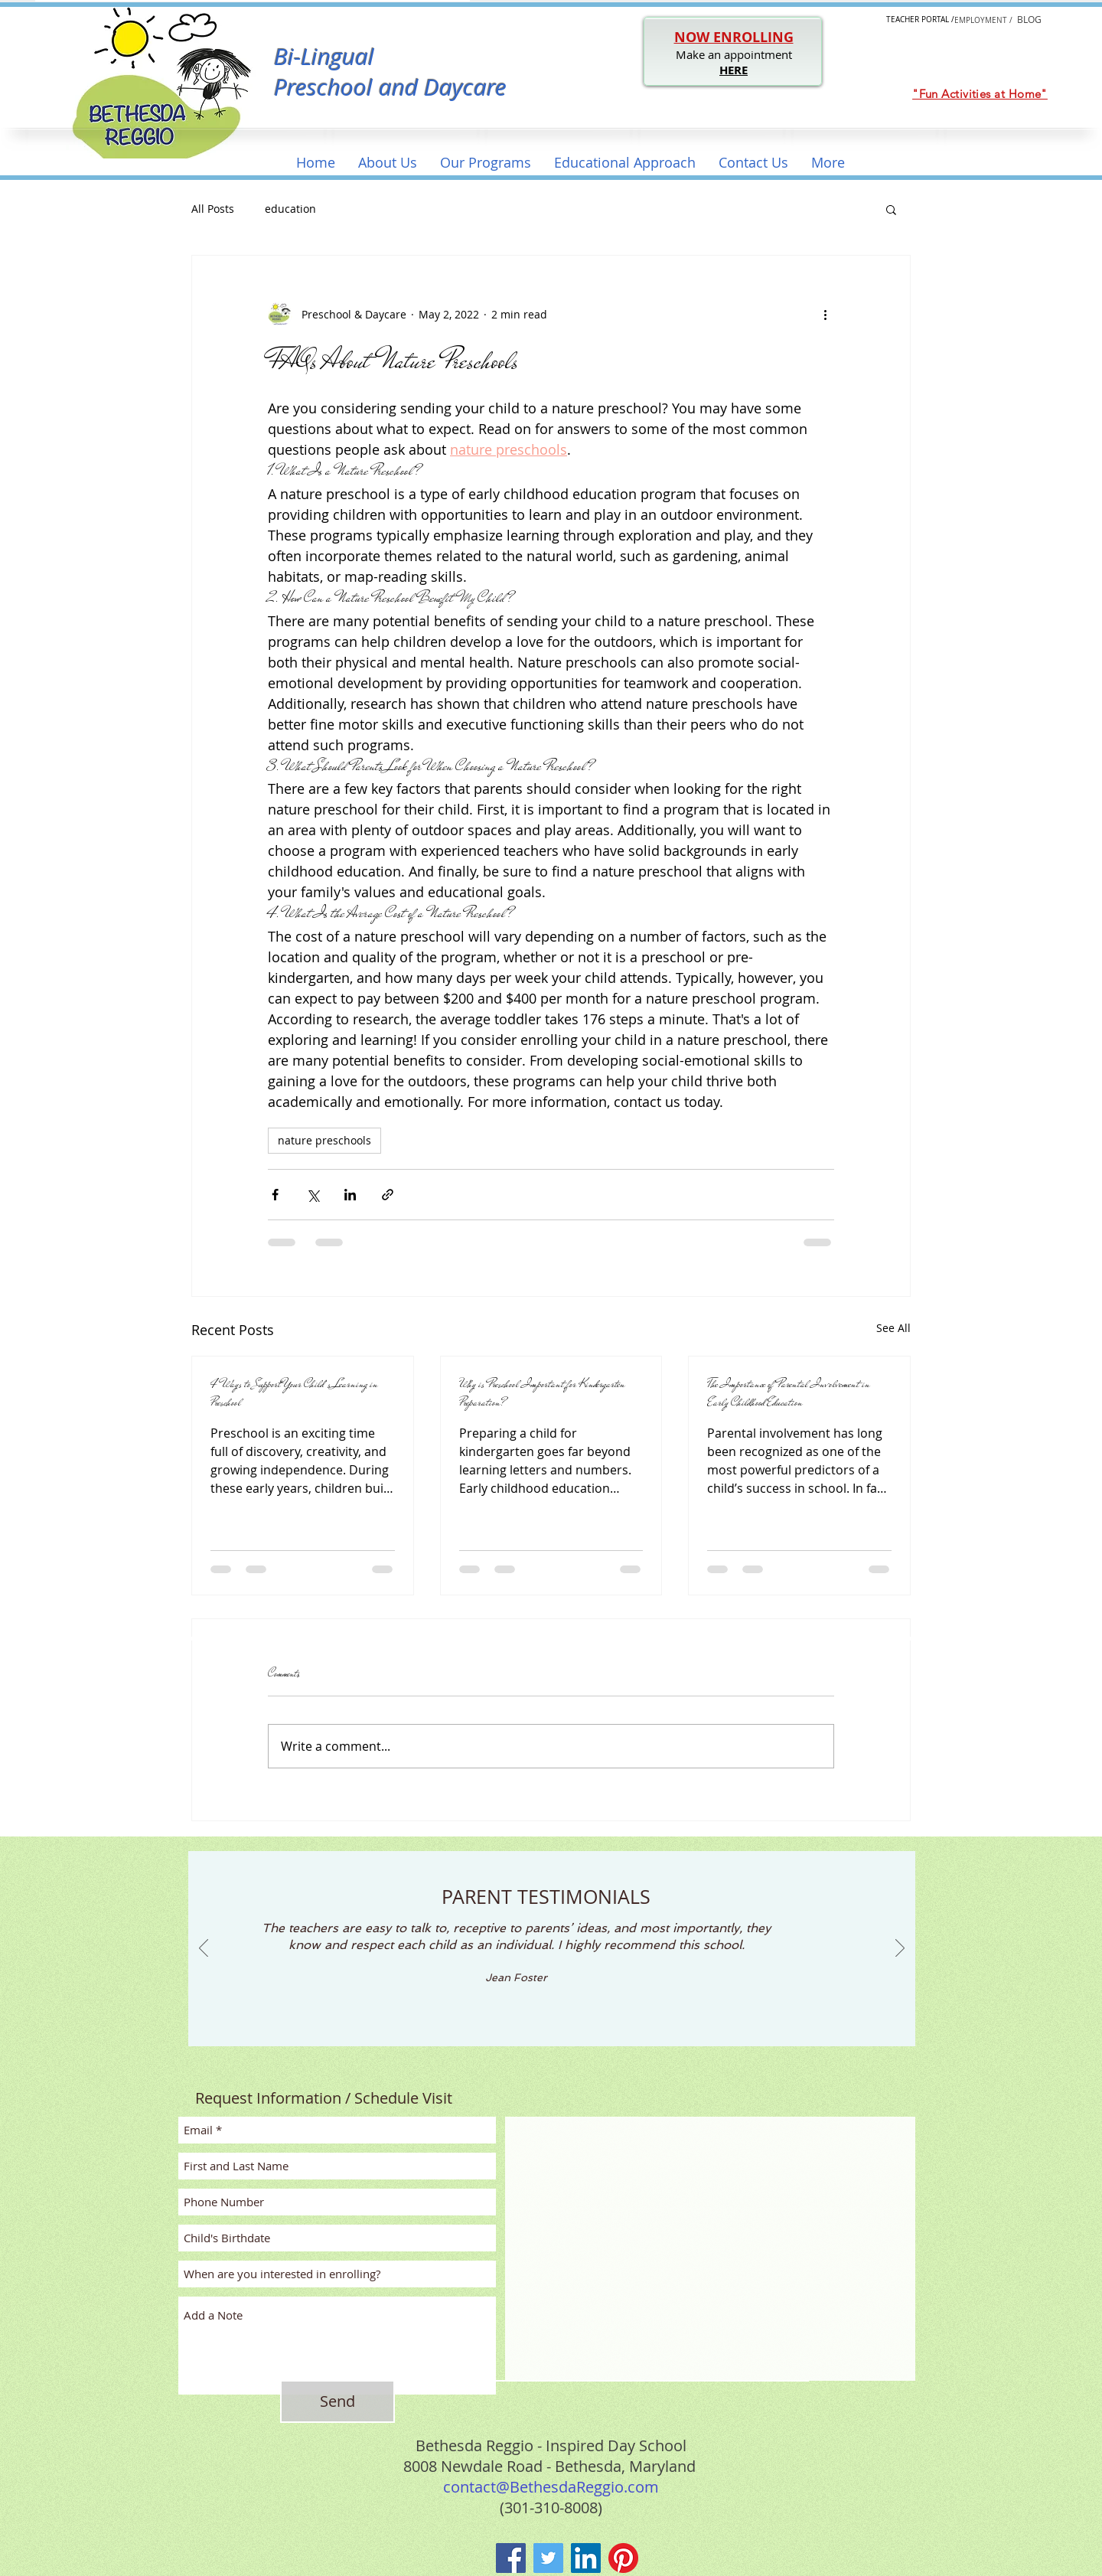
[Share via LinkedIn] (350, 1194)
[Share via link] (387, 1194)
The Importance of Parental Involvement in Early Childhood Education (788, 1393)
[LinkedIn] (586, 2558)
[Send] (337, 2401)
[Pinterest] (623, 2558)
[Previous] (203, 1949)
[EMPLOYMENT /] (983, 20)
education (290, 208)
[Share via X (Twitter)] (312, 1194)
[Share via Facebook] (275, 1194)
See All (893, 1328)
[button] (388, 162)
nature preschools (324, 1140)
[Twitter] (548, 2558)
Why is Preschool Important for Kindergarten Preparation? (542, 1393)
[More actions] (825, 314)
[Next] (900, 1949)
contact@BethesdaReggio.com (551, 2486)
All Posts (212, 208)
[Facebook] (511, 2558)
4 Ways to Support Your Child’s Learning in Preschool (294, 1393)
